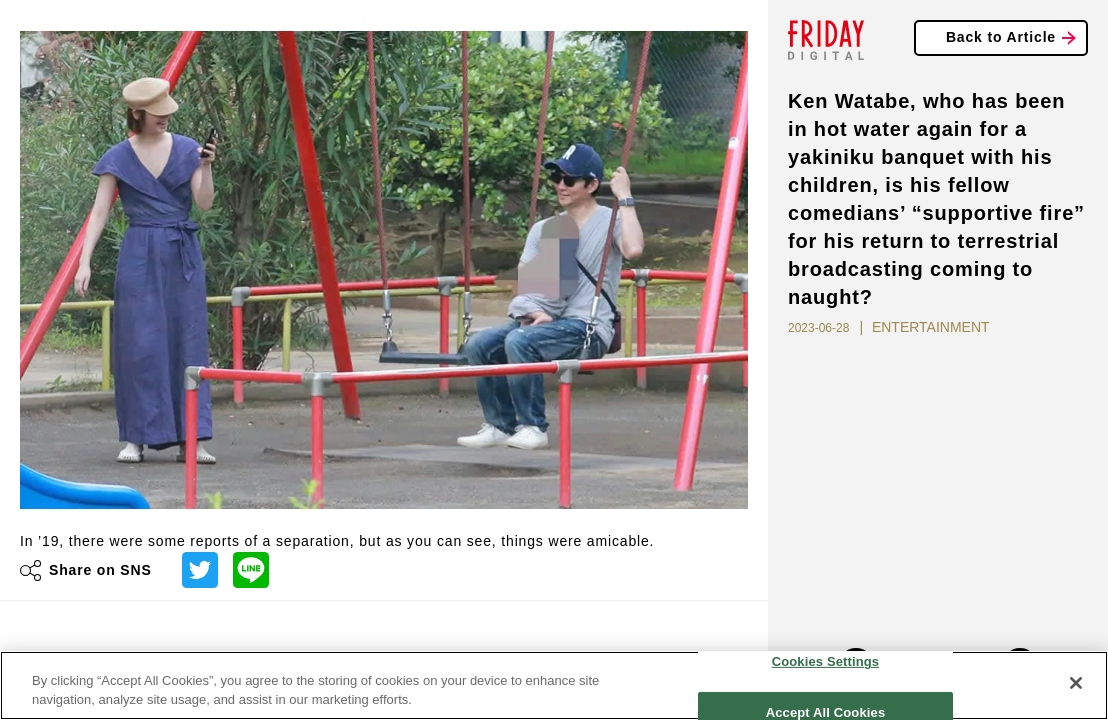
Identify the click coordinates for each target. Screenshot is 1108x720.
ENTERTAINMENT (931, 327)
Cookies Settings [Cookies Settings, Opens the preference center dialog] (826, 661)
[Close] (1076, 683)
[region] (554, 685)
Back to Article (1001, 37)
